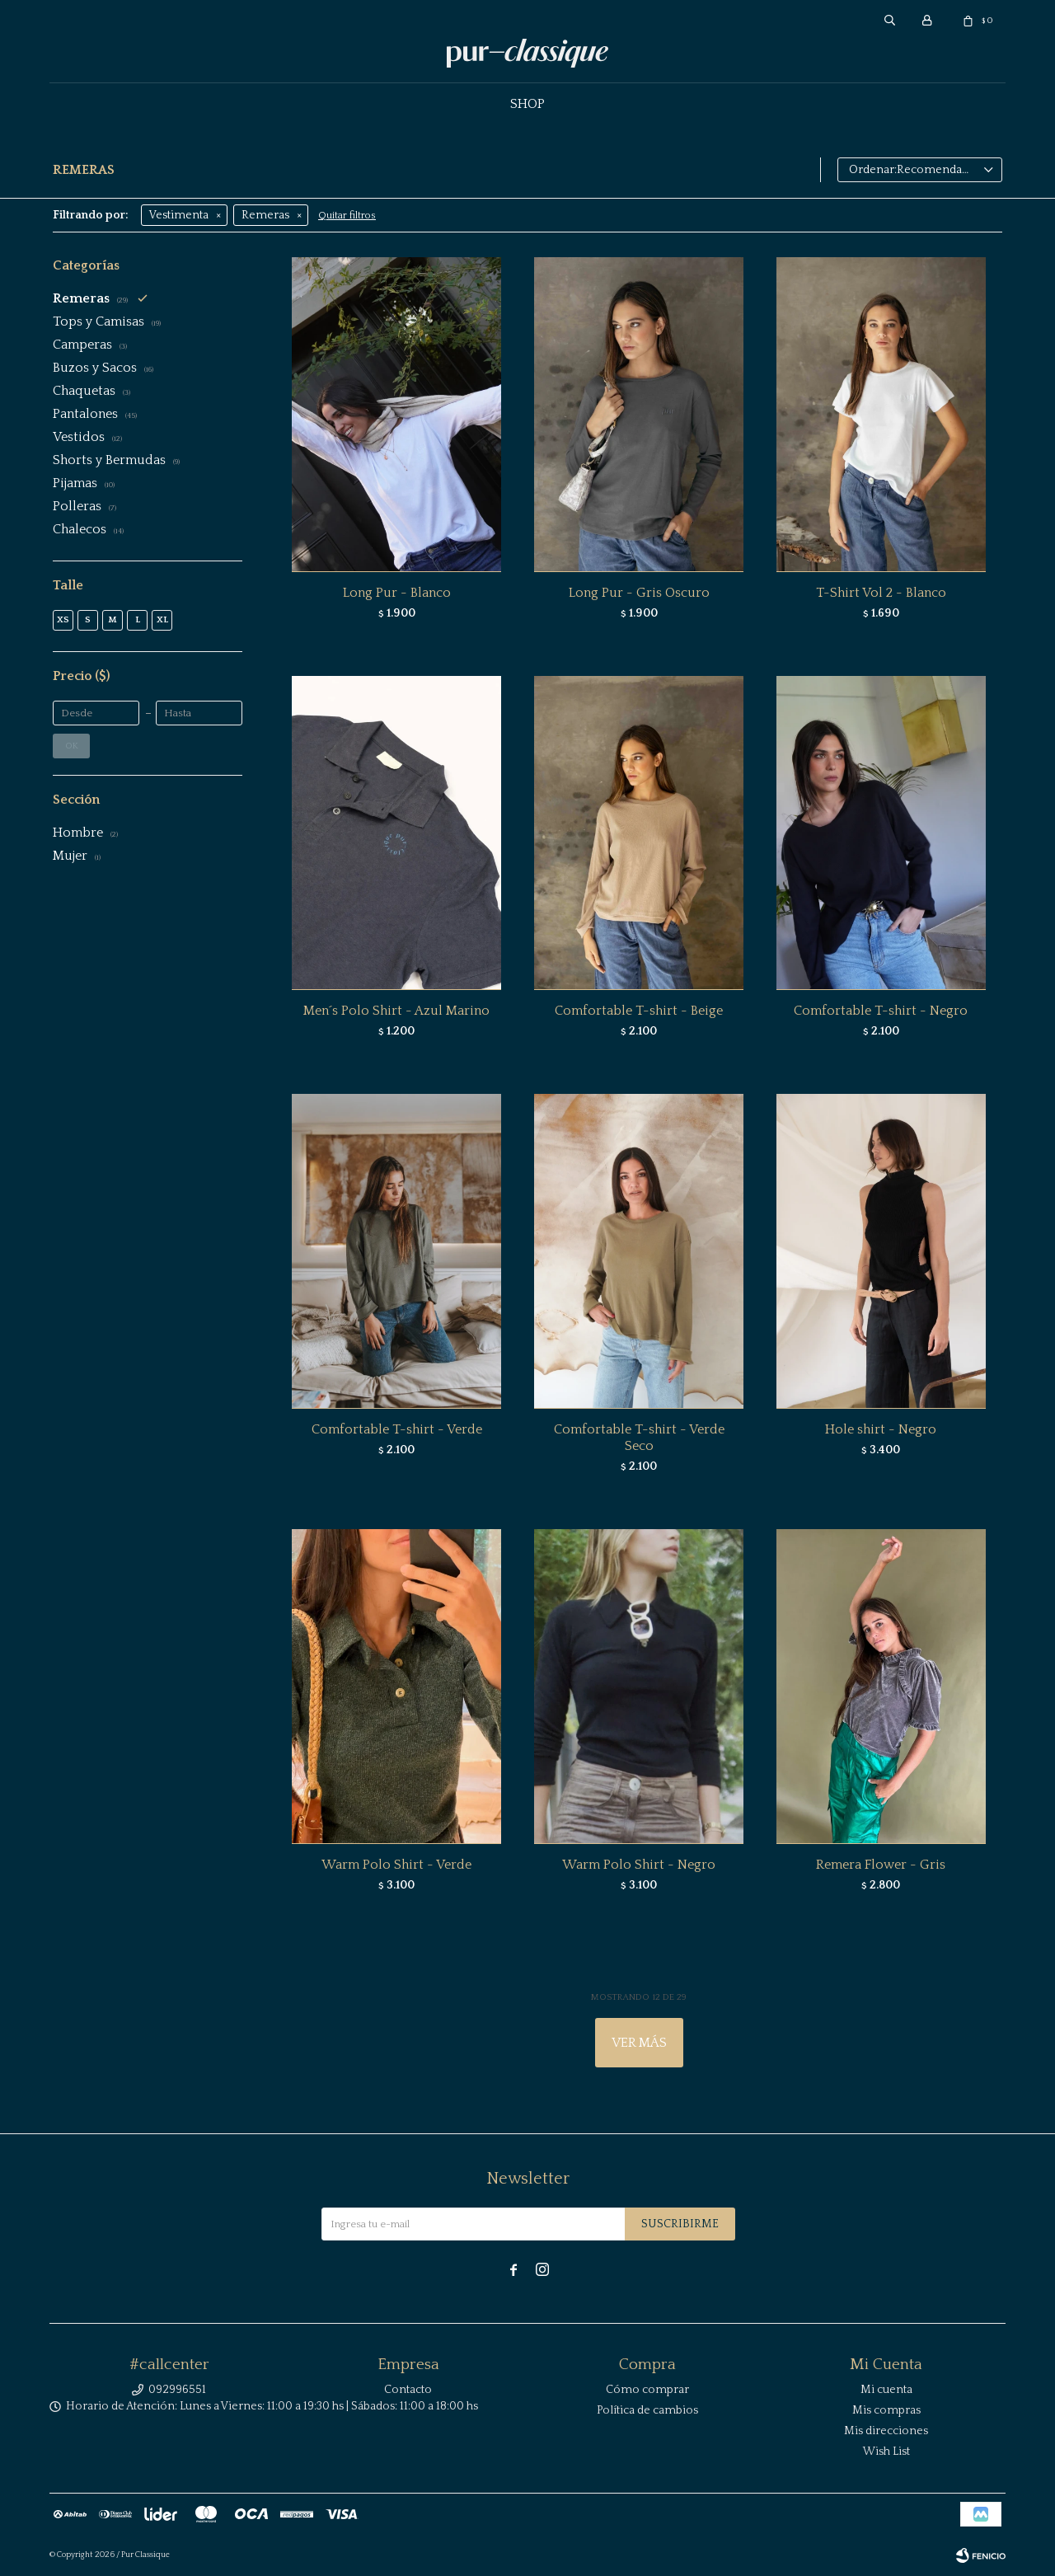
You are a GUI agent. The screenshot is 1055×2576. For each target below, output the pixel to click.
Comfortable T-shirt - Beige (639, 1010)
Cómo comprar (647, 2389)
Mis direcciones (886, 2431)
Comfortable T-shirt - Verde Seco (639, 1437)
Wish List (886, 2451)
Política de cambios (647, 2410)
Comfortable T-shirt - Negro (881, 1010)
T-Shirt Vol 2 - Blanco (881, 592)
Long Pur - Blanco (397, 592)
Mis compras (886, 2410)
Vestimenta (179, 215)
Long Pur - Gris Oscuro (639, 592)
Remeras (265, 215)
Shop (527, 103)
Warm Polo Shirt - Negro (638, 1864)
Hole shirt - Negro (880, 1429)
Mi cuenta (886, 2389)
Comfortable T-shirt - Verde (397, 1429)
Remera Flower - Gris (880, 1864)
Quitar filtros (347, 215)
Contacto (408, 2389)
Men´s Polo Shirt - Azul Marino (396, 1010)
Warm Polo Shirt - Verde (396, 1864)
